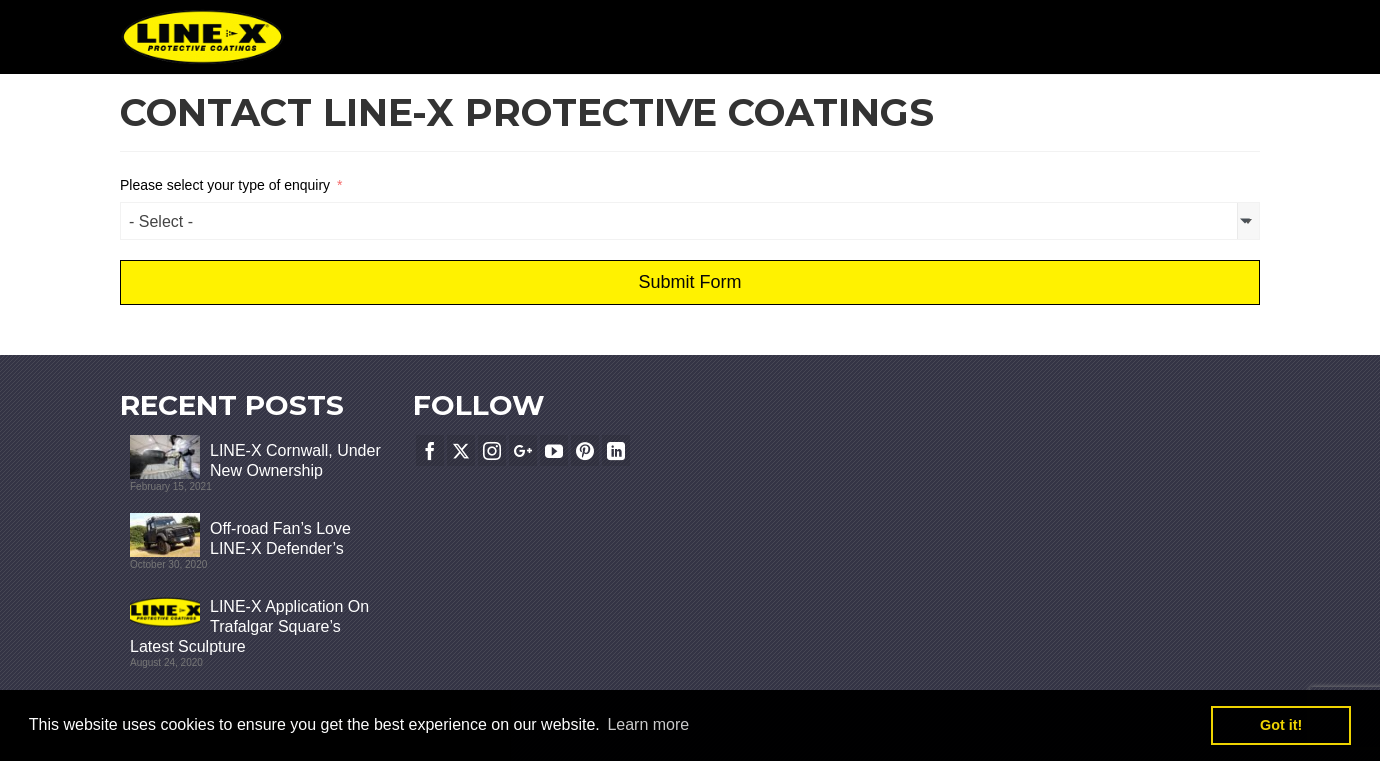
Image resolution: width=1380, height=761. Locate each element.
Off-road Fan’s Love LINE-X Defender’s (280, 538)
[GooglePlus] (523, 450)
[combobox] (690, 221)
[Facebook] (430, 450)
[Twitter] (461, 450)
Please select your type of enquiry (225, 185)
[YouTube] (554, 450)
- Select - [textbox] (161, 221)
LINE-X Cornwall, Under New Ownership (295, 460)
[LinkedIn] (616, 450)
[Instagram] (492, 450)
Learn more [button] (648, 724)
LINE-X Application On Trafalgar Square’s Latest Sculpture (249, 626)
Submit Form (689, 282)
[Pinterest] (585, 450)
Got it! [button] (1281, 725)
